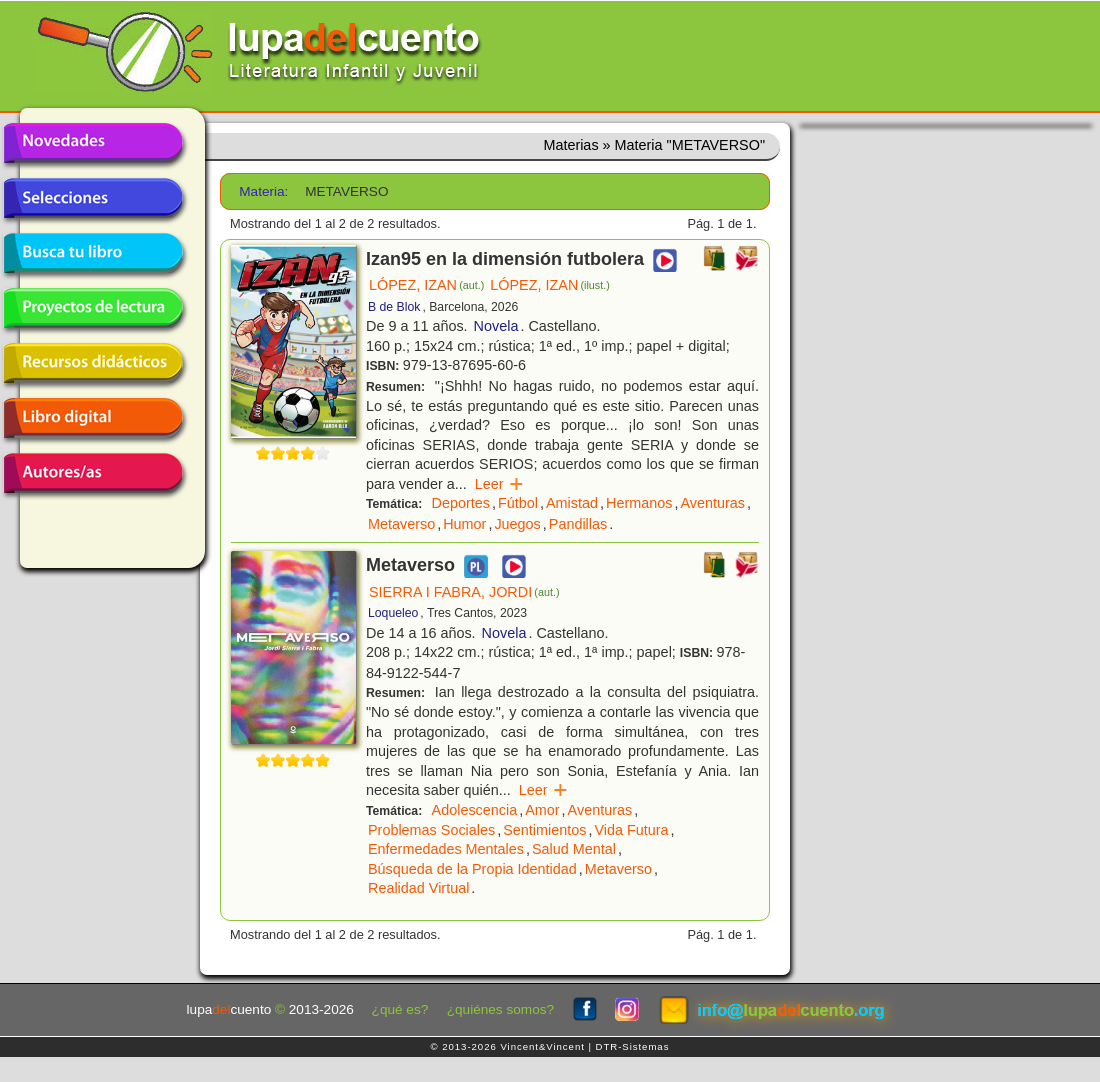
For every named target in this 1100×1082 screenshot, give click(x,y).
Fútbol (518, 503)
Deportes (461, 503)
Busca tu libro (93, 253)
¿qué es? (400, 1009)
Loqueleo (393, 613)
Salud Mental (574, 849)
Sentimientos (544, 830)
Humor (464, 524)
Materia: (263, 191)
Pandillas (578, 524)
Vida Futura (631, 830)
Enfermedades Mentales (446, 849)
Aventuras (712, 503)
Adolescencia (475, 810)
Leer (499, 484)
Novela (496, 326)
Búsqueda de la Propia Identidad (472, 869)
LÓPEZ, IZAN (426, 285)
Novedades (93, 143)
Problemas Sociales (431, 830)
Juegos (517, 524)
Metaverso (401, 524)
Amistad (572, 503)
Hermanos (639, 503)
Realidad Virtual (418, 888)
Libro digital (93, 418)
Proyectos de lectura (93, 308)
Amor (542, 810)
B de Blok (394, 307)
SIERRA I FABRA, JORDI (464, 592)
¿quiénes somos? (500, 1009)
